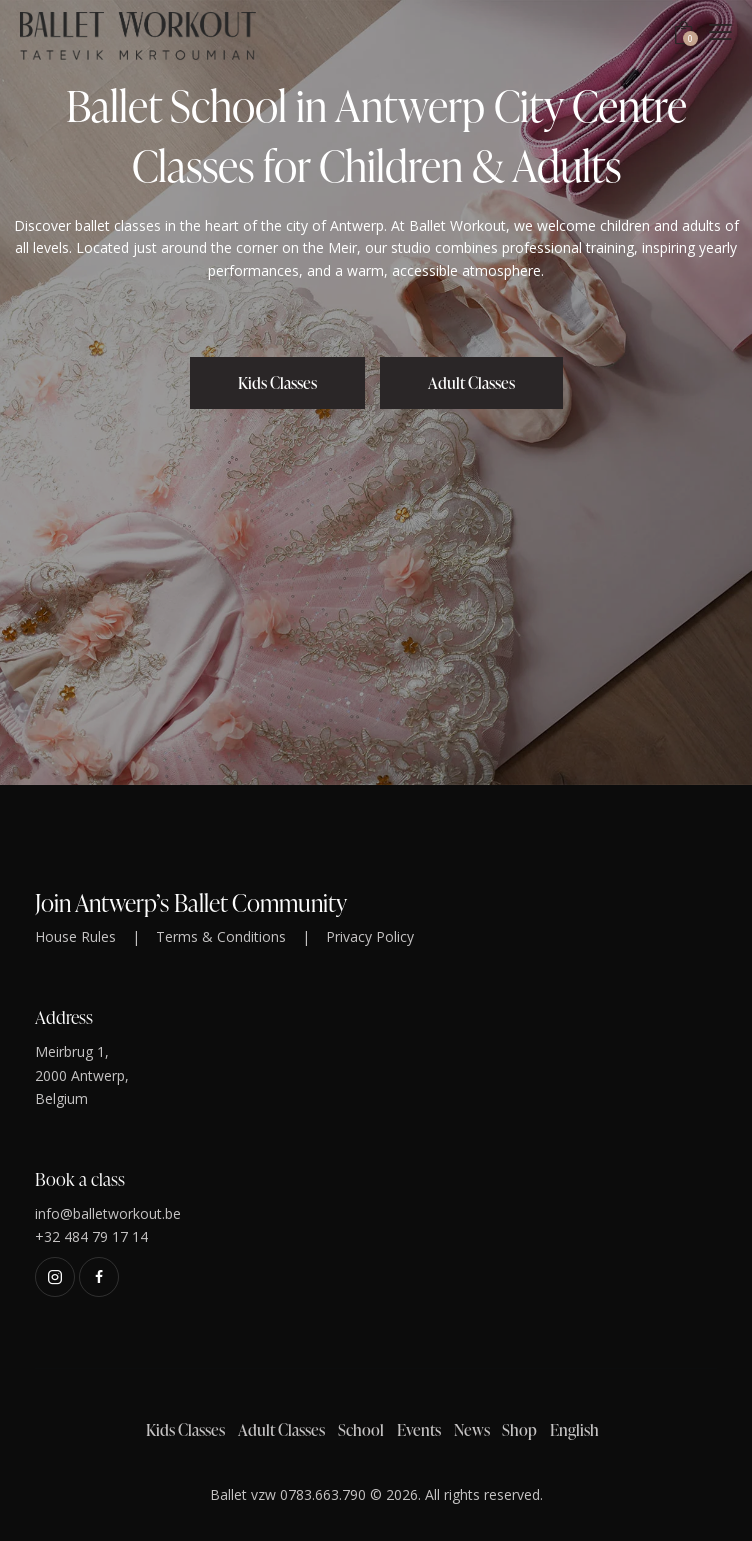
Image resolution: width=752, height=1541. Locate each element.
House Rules (75, 936)
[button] (720, 31)
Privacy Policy (370, 936)
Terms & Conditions (221, 936)
